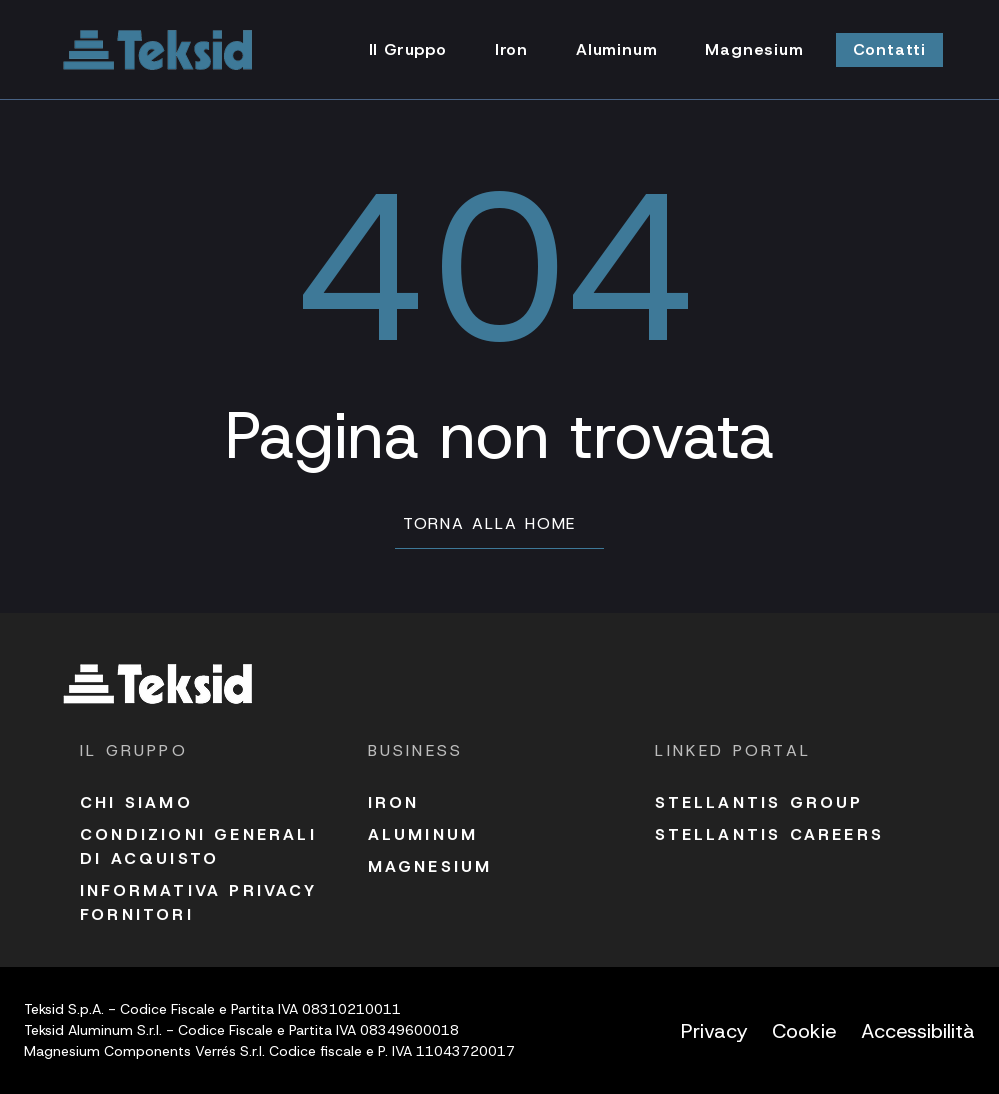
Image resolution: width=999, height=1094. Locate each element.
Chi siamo (136, 802)
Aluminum (423, 834)
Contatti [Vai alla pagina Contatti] (889, 49)
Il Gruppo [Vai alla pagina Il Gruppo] (408, 49)
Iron (394, 802)
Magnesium (430, 866)
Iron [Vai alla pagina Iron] (511, 49)
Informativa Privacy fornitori (198, 902)
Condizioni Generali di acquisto (198, 846)
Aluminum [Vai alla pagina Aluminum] (616, 49)
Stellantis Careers (769, 834)
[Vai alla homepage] (158, 50)
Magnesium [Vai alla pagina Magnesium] (754, 49)
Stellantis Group (759, 802)
